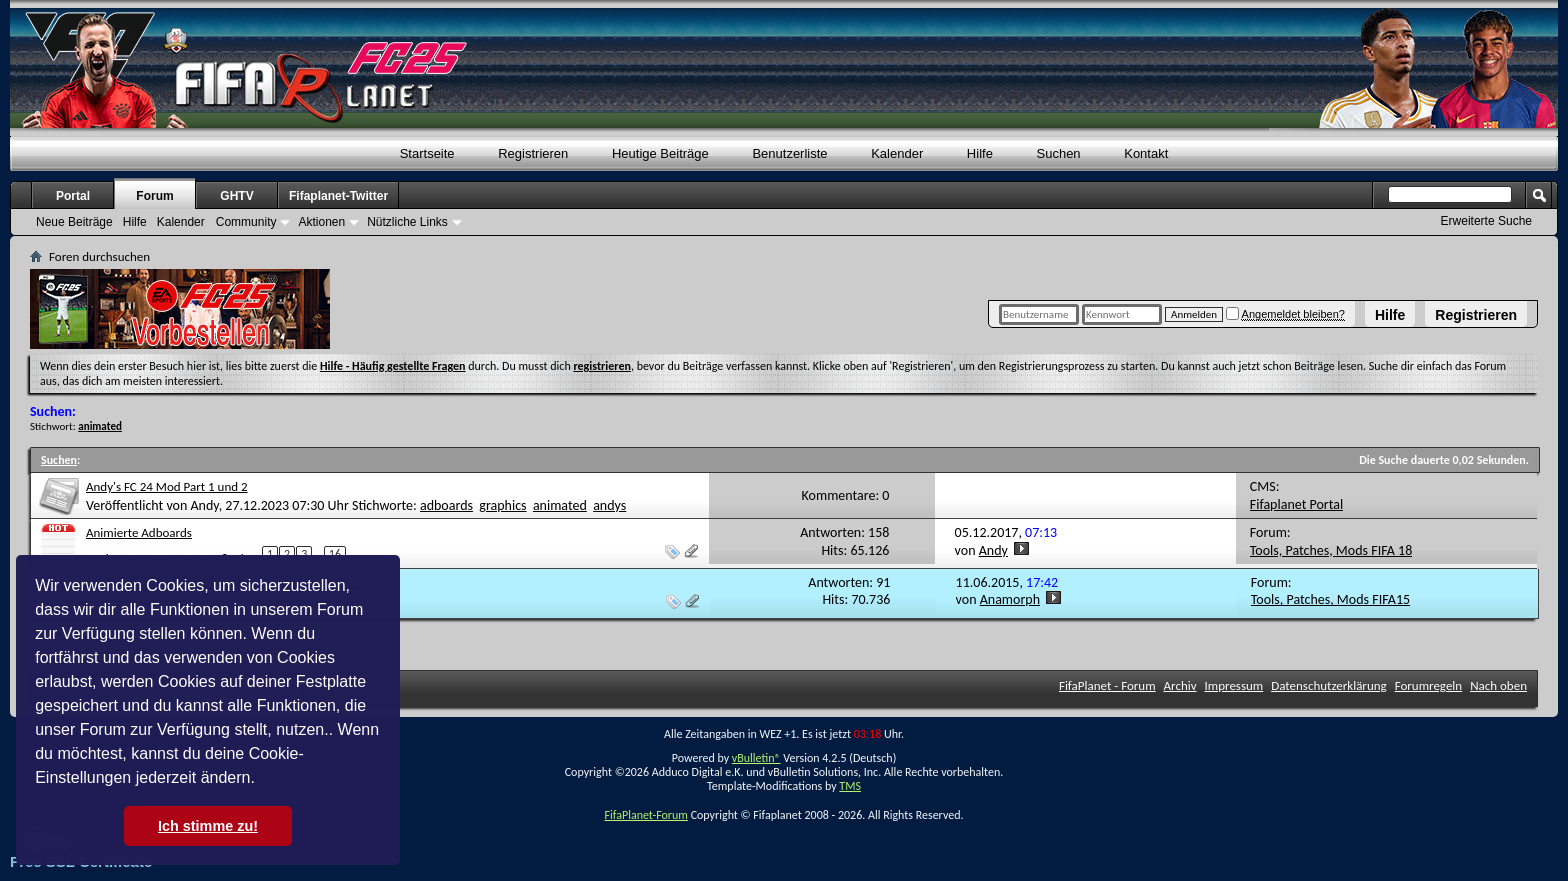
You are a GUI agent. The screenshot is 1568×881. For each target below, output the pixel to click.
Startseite (427, 153)
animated (560, 505)
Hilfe (1390, 315)
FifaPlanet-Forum (645, 815)
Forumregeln (1429, 685)
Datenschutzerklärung (1329, 685)
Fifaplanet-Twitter (338, 196)
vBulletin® (756, 758)
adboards (446, 505)
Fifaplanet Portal (1296, 504)
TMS (850, 786)
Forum (154, 196)
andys (609, 505)
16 (335, 554)
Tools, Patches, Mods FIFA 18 (1331, 550)
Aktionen (321, 222)
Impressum (1234, 685)
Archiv (1180, 685)
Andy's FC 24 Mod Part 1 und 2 (167, 486)
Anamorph (1010, 599)
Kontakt (1146, 153)
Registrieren (1476, 315)
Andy (204, 505)
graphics (502, 505)
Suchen (1059, 153)
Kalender (897, 153)
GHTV (236, 196)
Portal (73, 196)
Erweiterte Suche (1486, 221)
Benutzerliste (789, 153)
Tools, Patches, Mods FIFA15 (1330, 599)
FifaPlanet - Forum (1107, 685)
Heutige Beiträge (660, 153)
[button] (262, 780)
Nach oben (1498, 685)
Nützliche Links (407, 222)
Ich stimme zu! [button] (208, 826)
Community (246, 222)
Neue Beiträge (74, 222)
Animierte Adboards (139, 532)
